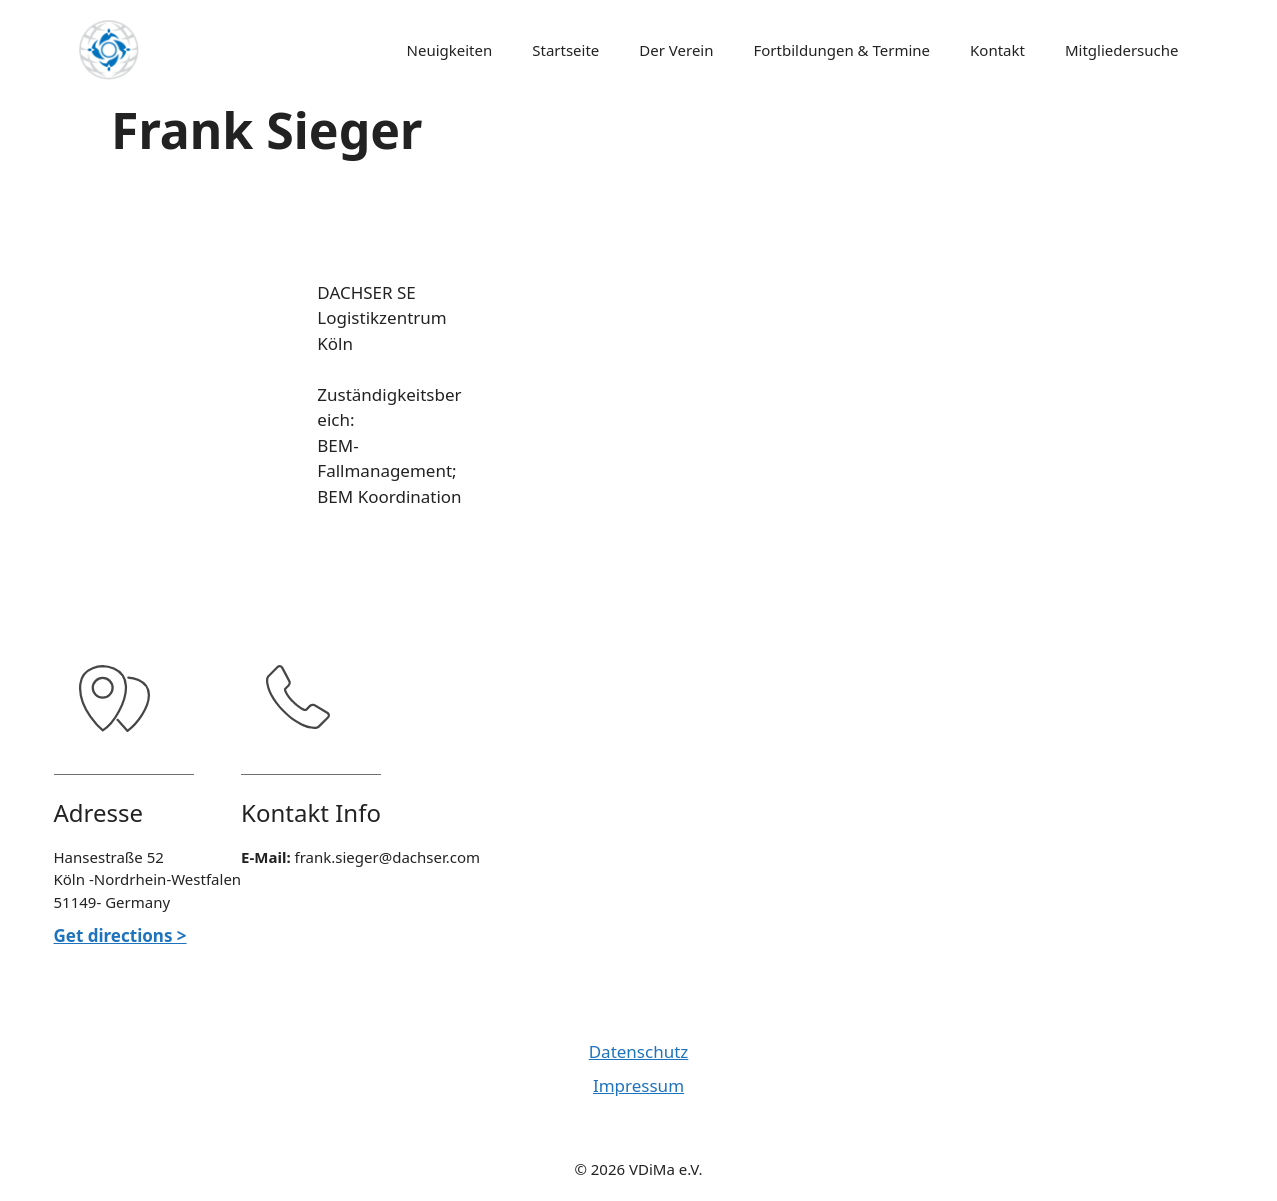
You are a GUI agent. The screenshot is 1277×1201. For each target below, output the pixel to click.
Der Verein (676, 50)
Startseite (565, 50)
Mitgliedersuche (1122, 50)
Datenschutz (639, 1051)
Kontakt (997, 50)
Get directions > (120, 935)
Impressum (638, 1085)
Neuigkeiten (450, 50)
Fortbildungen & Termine (842, 50)
